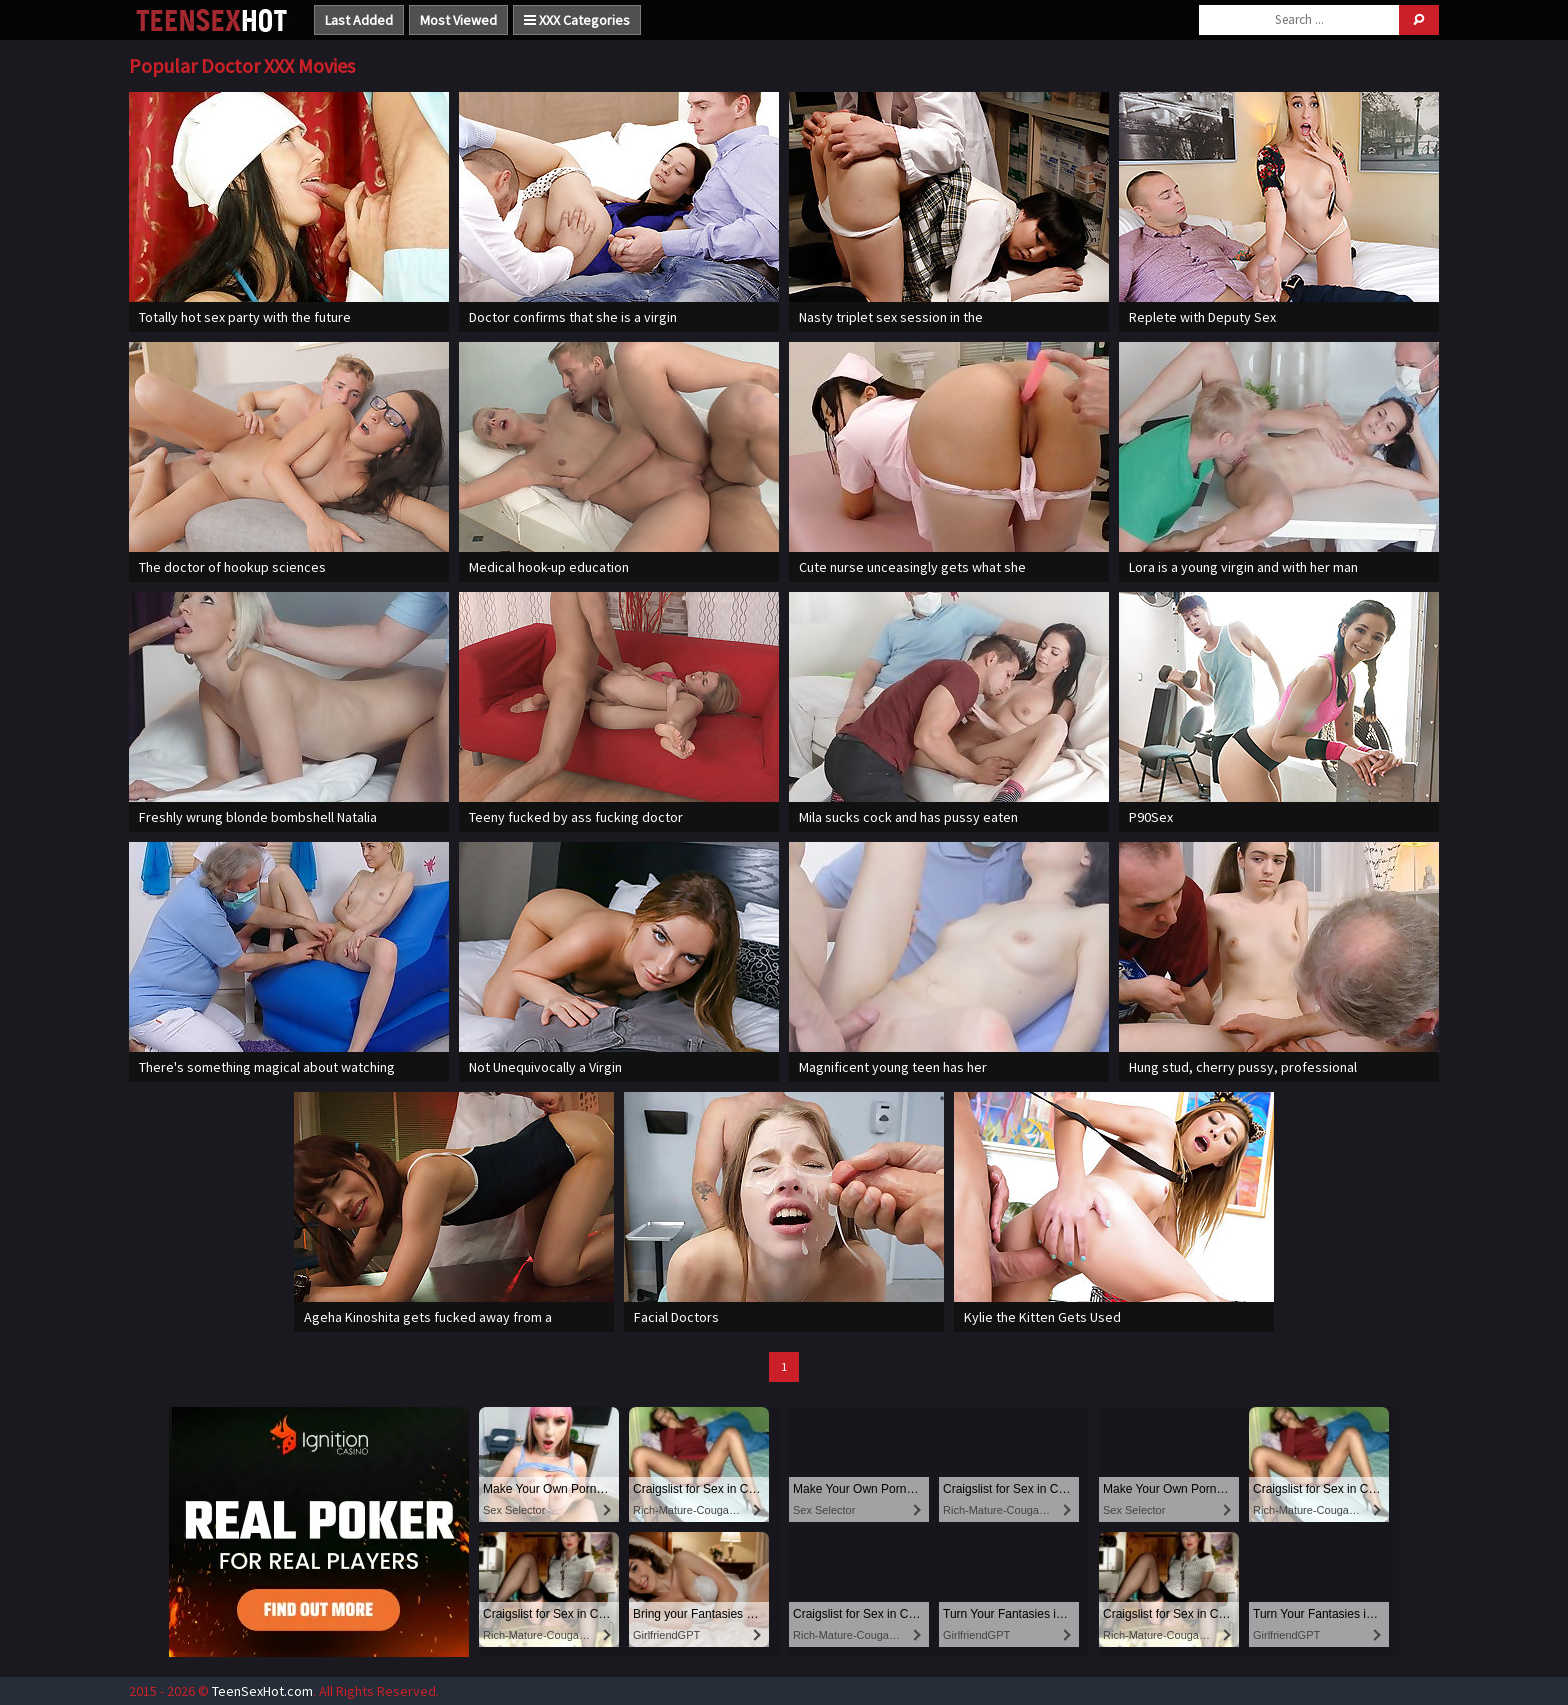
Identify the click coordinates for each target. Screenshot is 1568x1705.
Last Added (359, 20)
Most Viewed (458, 20)
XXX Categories (577, 20)
